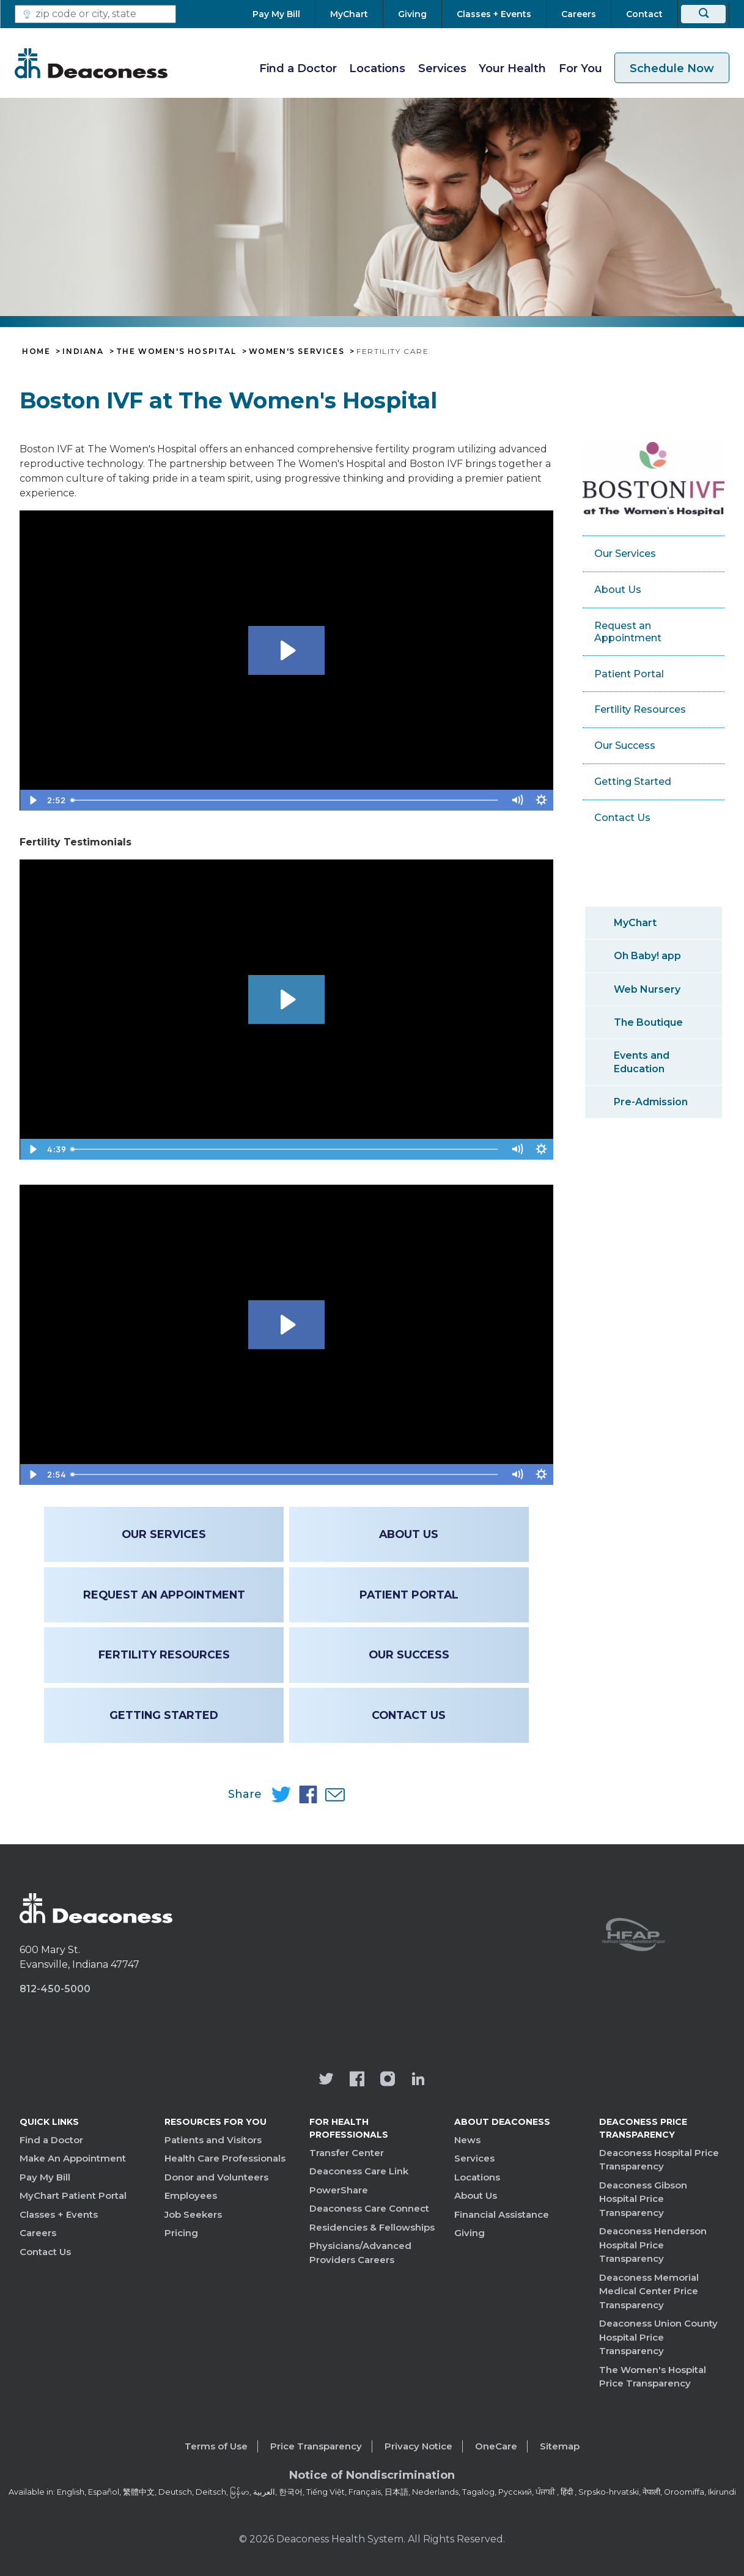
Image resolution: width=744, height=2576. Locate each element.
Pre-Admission (651, 1102)
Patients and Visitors (213, 2140)
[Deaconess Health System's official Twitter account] (326, 2080)
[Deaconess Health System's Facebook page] (357, 2080)
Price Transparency (316, 2446)
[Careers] (579, 14)
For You (580, 68)
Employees (190, 2195)
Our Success (409, 1654)
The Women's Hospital (176, 351)
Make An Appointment (73, 2158)
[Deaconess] (91, 63)
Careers (38, 2233)
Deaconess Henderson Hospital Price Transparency (653, 2244)
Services (442, 68)
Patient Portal (409, 1594)
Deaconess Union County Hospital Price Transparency (658, 2337)
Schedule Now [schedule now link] (672, 68)
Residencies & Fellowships (372, 2227)
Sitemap (560, 2446)
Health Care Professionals (224, 2158)
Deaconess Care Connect (369, 2208)
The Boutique (648, 1022)
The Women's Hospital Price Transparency (652, 2377)
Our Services (164, 1534)
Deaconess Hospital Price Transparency (659, 2160)
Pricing (181, 2233)
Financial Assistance (501, 2214)
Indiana (82, 351)
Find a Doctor (298, 68)
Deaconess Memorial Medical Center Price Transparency (649, 2291)
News (467, 2140)
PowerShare (338, 2190)
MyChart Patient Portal (73, 2195)
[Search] (703, 14)
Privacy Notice (418, 2446)
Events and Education (641, 1062)
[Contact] (644, 14)
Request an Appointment (164, 1594)
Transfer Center (346, 2152)
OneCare (496, 2446)
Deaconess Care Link (358, 2171)
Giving (469, 2233)
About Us (408, 1534)
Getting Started (163, 1715)
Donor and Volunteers (216, 2177)
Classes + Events (59, 2214)
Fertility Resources (164, 1654)
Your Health (512, 68)
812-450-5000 (55, 1989)
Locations (377, 68)
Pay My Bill (45, 2177)
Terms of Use (216, 2446)
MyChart (635, 923)
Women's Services (297, 351)
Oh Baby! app (647, 956)
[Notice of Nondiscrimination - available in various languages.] (372, 2477)
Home (36, 351)
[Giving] (412, 14)
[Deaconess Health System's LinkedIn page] (418, 2080)
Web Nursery (647, 989)
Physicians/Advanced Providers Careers (360, 2252)
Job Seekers (193, 2214)
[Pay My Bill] (283, 14)
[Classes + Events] (494, 14)
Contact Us (409, 1715)
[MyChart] (349, 14)
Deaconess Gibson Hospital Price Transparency (643, 2198)
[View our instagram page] (387, 2080)
